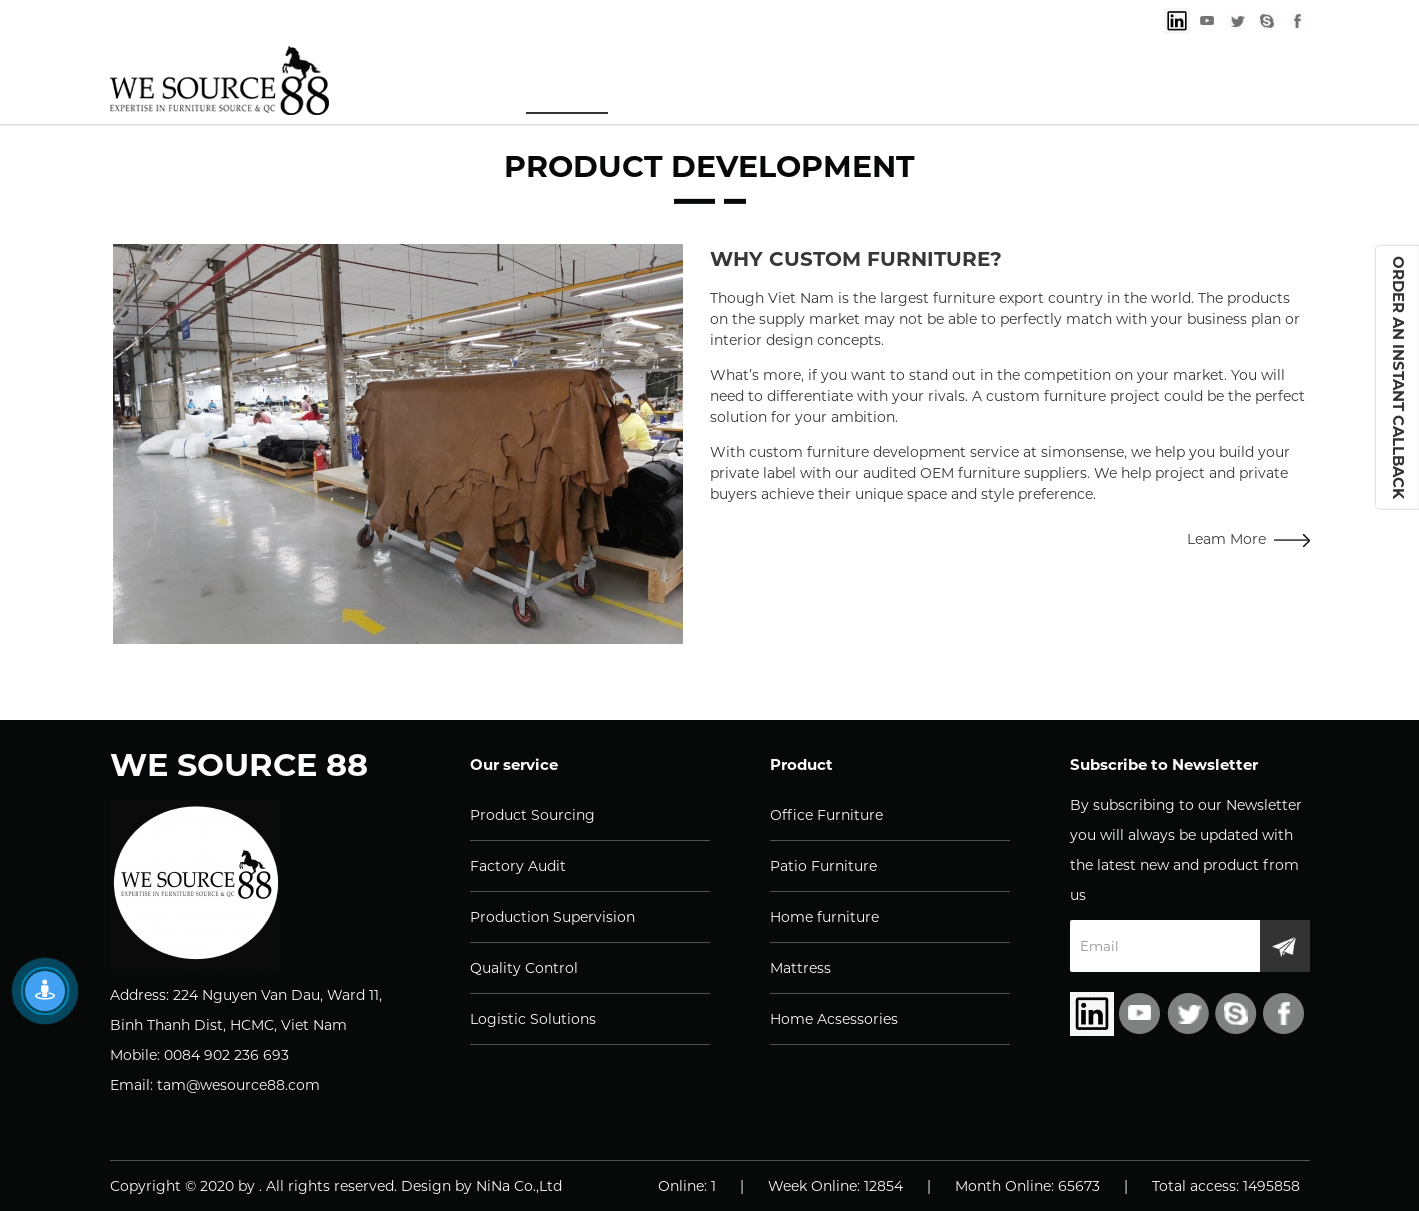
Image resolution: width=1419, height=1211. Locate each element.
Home (436, 82)
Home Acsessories (834, 1019)
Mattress (800, 968)
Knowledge (888, 82)
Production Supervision (552, 917)
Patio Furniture (823, 866)
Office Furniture (826, 815)
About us (1053, 82)
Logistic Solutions (533, 1019)
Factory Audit (518, 866)
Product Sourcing (532, 815)
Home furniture (824, 917)
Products (720, 82)
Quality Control (524, 968)
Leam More (1248, 539)
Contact (1199, 82)
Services (567, 82)
